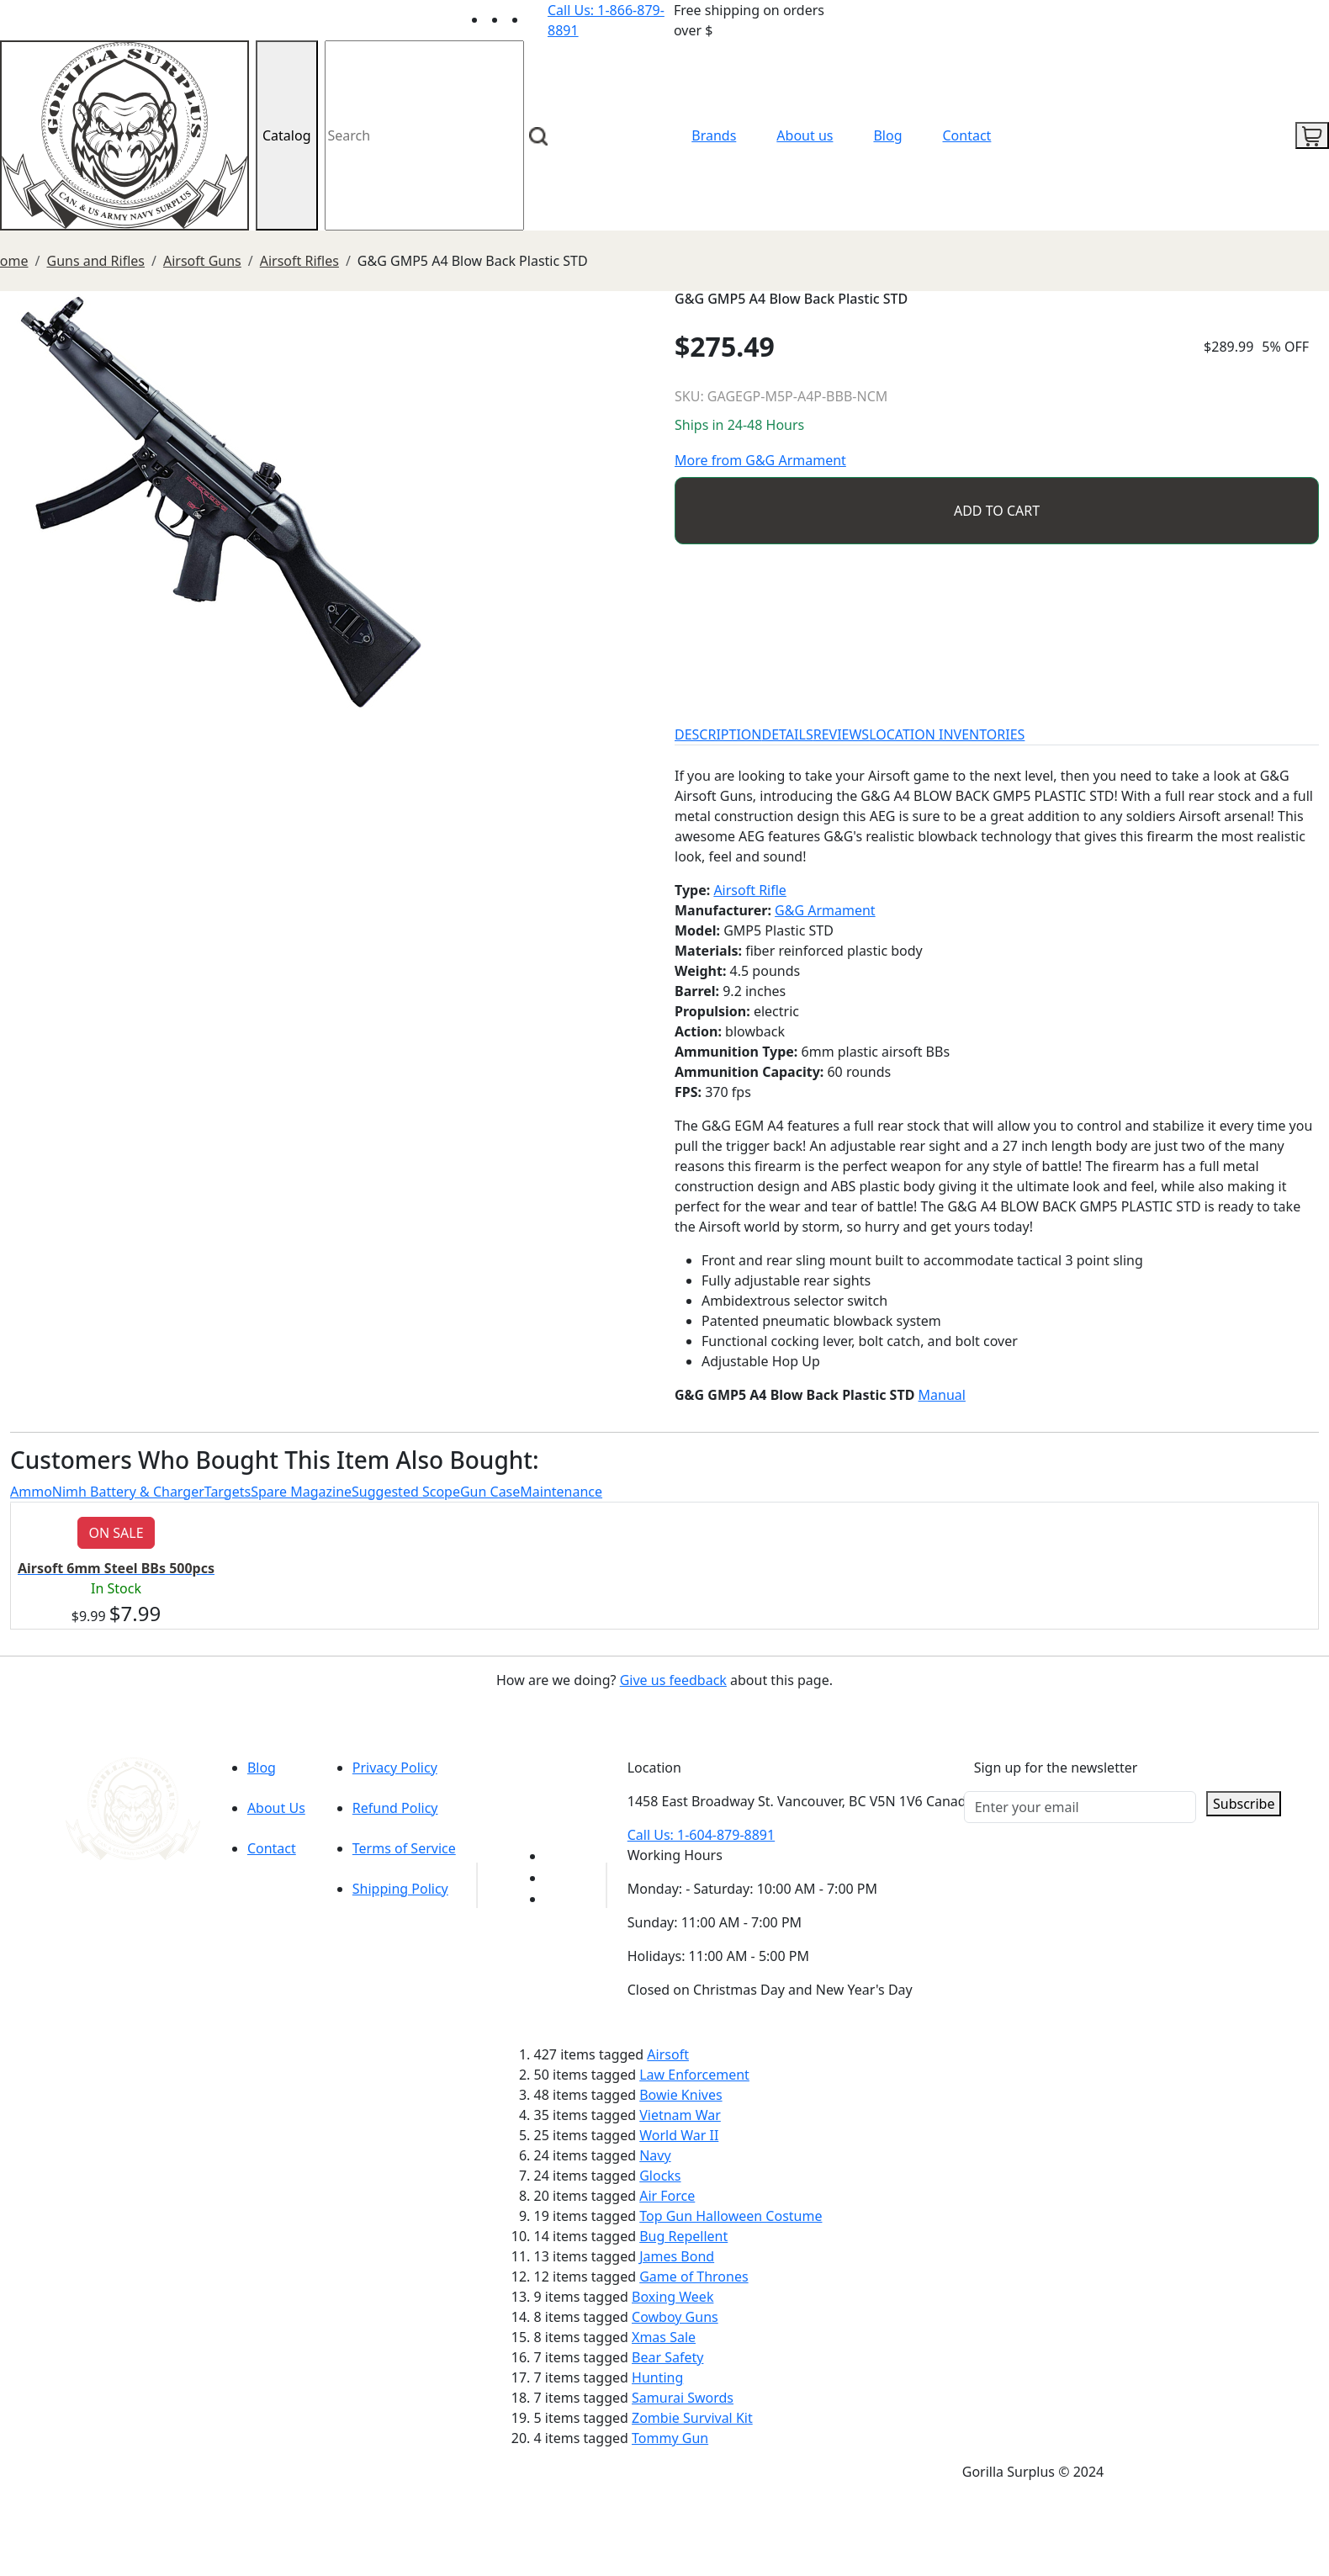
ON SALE (115, 1533)
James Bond (676, 2256)
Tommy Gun (670, 2438)
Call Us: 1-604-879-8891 (701, 1835)
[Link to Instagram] (537, 19)
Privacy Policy (394, 1767)
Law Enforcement (694, 2074)
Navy (654, 2155)
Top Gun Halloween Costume (730, 2216)
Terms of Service (404, 1848)
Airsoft (668, 2054)
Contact (967, 135)
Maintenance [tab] (561, 1491)
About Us (276, 1808)
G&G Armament (825, 910)
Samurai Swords (682, 2397)
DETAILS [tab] (787, 734)
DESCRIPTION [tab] (718, 734)
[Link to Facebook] (555, 1877)
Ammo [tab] (31, 1491)
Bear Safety (667, 2357)
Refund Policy (395, 1808)
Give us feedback (673, 1680)
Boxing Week (672, 2296)
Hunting (657, 2377)
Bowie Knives (680, 2095)
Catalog (286, 135)
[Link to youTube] (555, 1856)
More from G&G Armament (760, 460)
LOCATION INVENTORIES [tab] (947, 734)
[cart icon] (1312, 135)
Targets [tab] (227, 1491)
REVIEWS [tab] (841, 734)
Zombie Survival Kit (692, 2418)
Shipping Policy (400, 1888)
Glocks (659, 2175)
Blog (887, 135)
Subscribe (1243, 1803)
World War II (678, 2135)
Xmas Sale (664, 2337)
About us (804, 135)
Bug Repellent (683, 2236)
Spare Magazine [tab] (301, 1491)
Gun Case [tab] (490, 1491)
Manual (942, 1395)
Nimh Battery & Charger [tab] (128, 1491)
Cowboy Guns (675, 2317)
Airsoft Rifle (749, 890)
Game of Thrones (693, 2276)
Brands (713, 135)
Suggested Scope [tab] (406, 1491)
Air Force (667, 2195)
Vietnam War (680, 2115)
